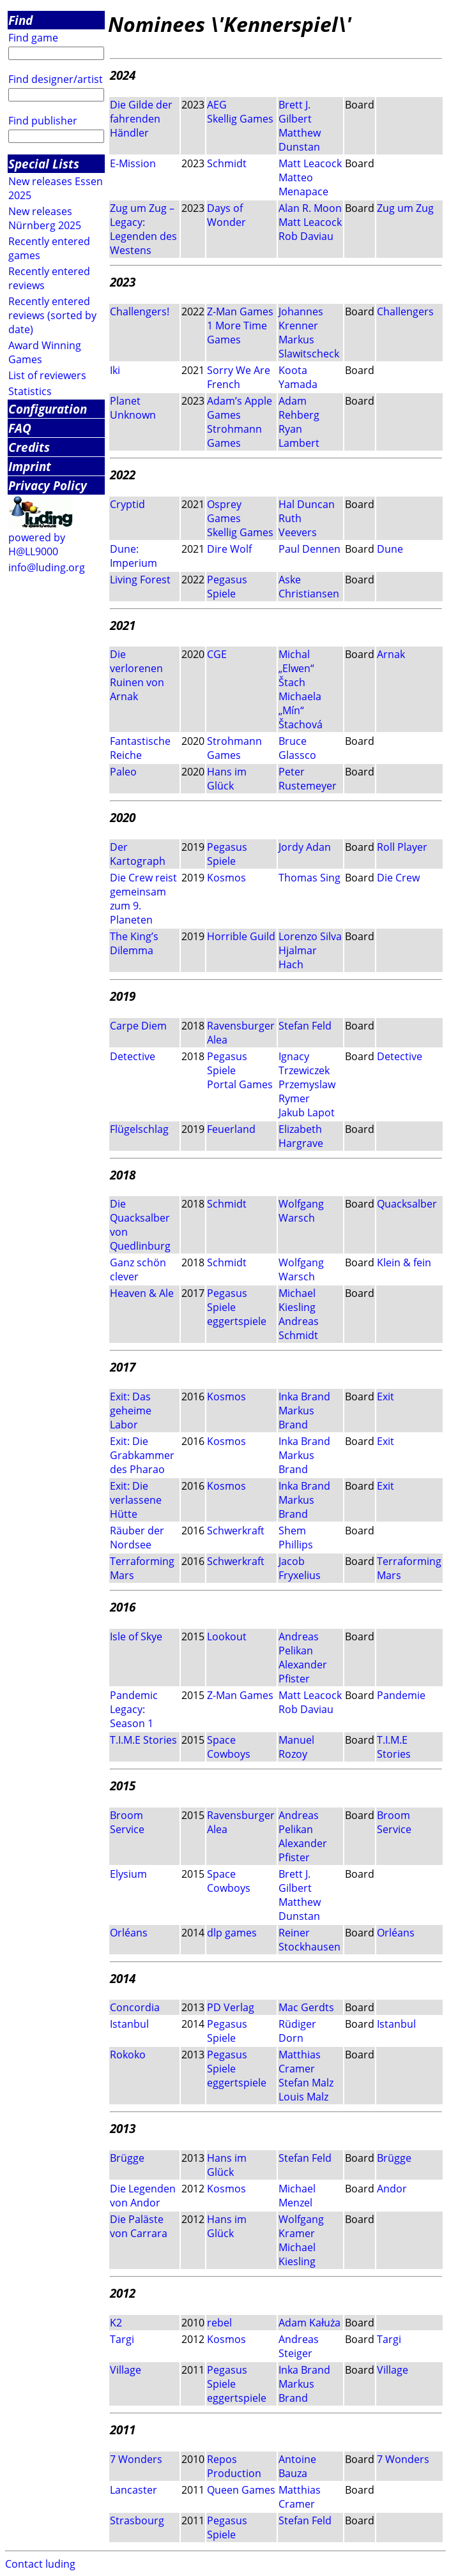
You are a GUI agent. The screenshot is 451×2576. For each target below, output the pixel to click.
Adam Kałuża (309, 2323)
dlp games (232, 1933)
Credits (29, 447)
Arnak (391, 654)
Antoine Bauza (297, 2466)
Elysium (128, 1874)
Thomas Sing (309, 878)
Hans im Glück (227, 779)
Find (20, 20)
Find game (33, 38)
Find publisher (42, 121)
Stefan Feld (305, 1026)
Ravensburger (241, 1026)
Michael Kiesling (297, 1300)
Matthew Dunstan (300, 140)
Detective (132, 1056)
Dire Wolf (229, 549)
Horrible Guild (241, 936)
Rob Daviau (306, 236)
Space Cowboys (228, 1747)
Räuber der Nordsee (137, 1538)
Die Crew (398, 878)
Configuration (47, 408)
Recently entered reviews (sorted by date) (52, 315)
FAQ (19, 428)
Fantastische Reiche (140, 748)
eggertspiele (236, 1321)
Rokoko (128, 2055)
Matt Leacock (310, 163)
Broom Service (127, 1822)
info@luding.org (46, 567)
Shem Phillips (296, 1538)
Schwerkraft (235, 1531)
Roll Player (402, 847)
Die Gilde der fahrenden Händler (141, 119)
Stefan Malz (306, 2083)
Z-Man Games (240, 311)
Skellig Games (240, 119)
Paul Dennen (309, 549)
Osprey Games (224, 511)
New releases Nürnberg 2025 (44, 218)
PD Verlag (230, 2007)
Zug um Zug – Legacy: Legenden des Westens (143, 229)
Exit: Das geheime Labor (130, 1410)
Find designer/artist (55, 79)
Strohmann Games (234, 436)
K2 (116, 2323)
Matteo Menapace (303, 184)
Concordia (135, 2007)
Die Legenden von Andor (143, 2196)
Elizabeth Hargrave (301, 1136)
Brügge (127, 2158)
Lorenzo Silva (310, 936)
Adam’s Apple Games (239, 408)
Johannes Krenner (301, 318)
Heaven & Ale (142, 1293)
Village (125, 2370)
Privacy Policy (47, 485)
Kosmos (226, 878)
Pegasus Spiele (227, 587)
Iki (115, 370)
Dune (390, 549)
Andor (392, 2189)
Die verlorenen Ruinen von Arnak (137, 675)
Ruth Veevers (298, 525)
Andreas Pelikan (299, 1643)
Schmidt (227, 163)
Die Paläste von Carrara (138, 2226)
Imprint (29, 466)
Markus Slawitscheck (309, 347)
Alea (217, 1040)
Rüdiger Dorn (297, 2031)
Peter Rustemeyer (308, 779)
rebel (219, 2323)
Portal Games (240, 1084)
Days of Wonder (226, 215)
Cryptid (127, 504)
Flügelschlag (139, 1129)
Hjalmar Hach (298, 957)
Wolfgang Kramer (301, 2226)
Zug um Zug (405, 208)
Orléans (129, 1933)
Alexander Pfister (303, 1672)
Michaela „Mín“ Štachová (301, 710)
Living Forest (140, 580)
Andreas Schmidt (299, 1328)
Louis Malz (303, 2097)
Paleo (123, 772)
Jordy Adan (305, 847)
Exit (385, 1396)
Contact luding (40, 2564)
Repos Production (234, 2466)
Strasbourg (137, 2520)
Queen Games (241, 2490)
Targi (122, 2339)
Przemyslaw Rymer (307, 1091)
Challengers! (139, 311)
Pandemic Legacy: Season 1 (134, 1709)
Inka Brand (304, 1396)
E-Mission (133, 163)
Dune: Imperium (133, 556)
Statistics (30, 391)
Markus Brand (296, 1418)
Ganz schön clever (138, 1269)
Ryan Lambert (299, 436)
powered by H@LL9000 (36, 544)
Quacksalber (407, 1204)
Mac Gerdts (306, 2007)
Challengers (405, 311)
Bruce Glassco (297, 748)
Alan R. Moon (310, 208)
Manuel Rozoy (296, 1747)
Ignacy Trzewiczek (304, 1063)
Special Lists (43, 163)
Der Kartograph (137, 854)
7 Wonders (136, 2459)
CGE (217, 654)
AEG (217, 105)
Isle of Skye (136, 1636)
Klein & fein (404, 1262)
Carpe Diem (138, 1026)
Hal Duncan (307, 504)
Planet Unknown (133, 408)
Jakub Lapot (307, 1112)
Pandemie (401, 1695)
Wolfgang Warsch (301, 1211)
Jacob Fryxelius (300, 1568)
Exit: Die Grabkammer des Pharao (142, 1455)
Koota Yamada (298, 377)
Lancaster (133, 2490)
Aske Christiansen (309, 587)
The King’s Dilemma (134, 943)
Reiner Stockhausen (309, 1940)
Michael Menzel (297, 2196)
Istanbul (129, 2024)
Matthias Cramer (300, 2062)
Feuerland (231, 1129)
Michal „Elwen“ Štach (296, 668)
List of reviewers (47, 375)
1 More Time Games (237, 332)
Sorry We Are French (238, 377)
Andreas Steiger (299, 2346)
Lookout (227, 1636)
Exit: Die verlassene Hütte (136, 1500)
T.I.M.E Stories (143, 1740)
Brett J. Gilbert (295, 112)
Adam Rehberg (299, 408)
